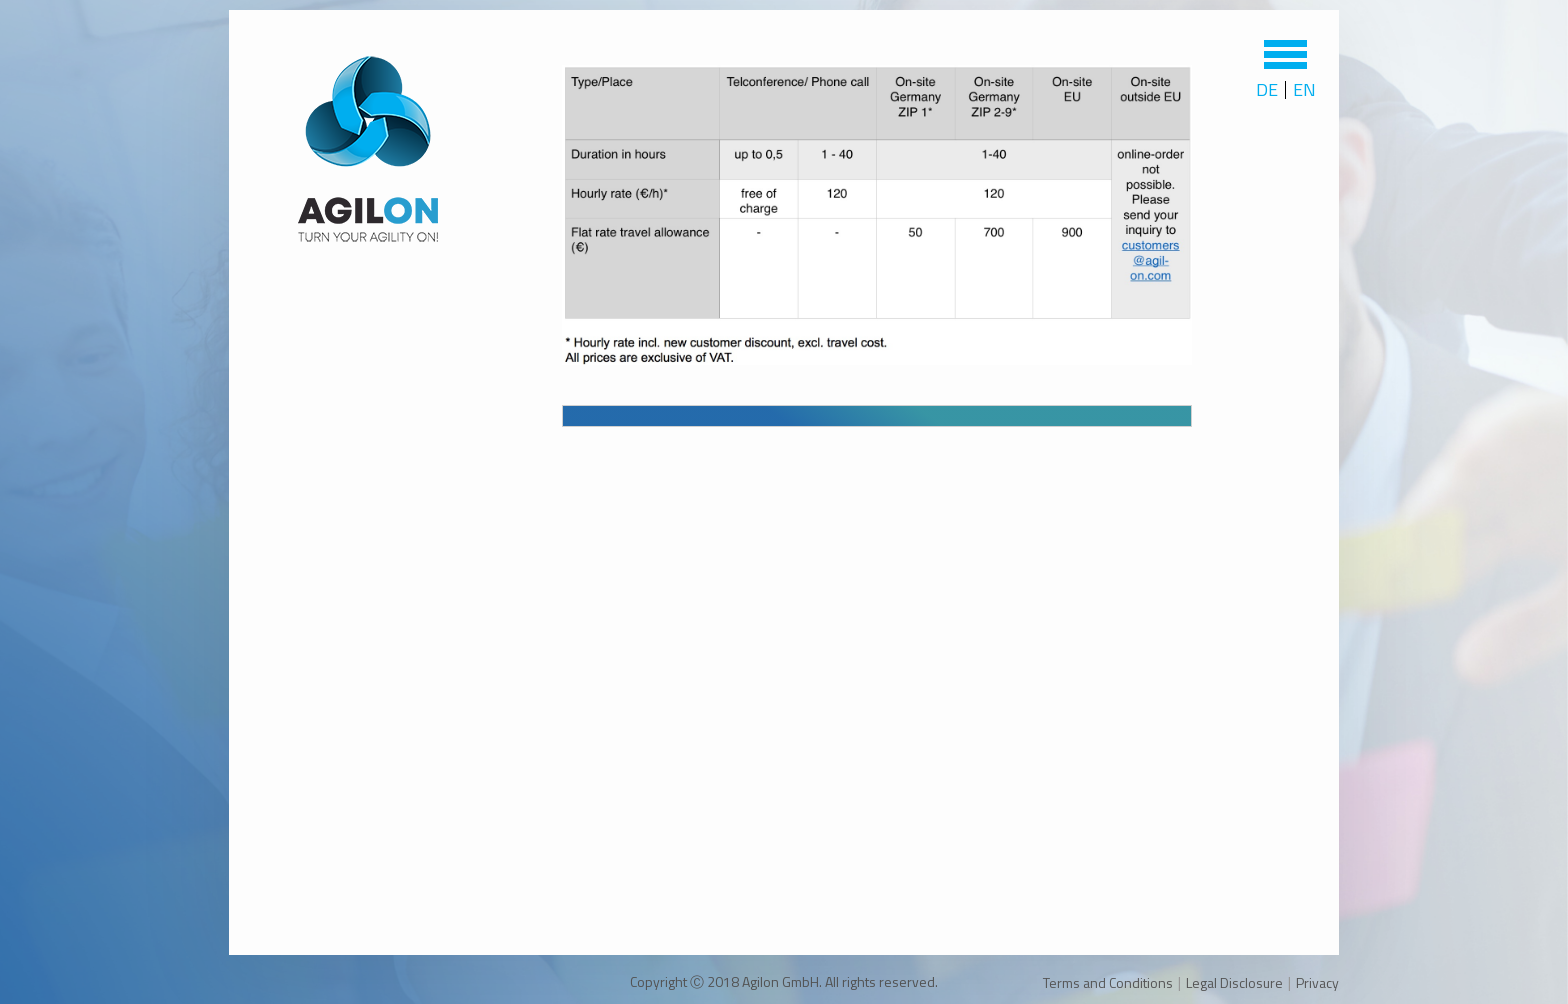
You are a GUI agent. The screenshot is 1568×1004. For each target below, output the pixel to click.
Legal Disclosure (1234, 982)
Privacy (1317, 982)
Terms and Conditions (1108, 982)
